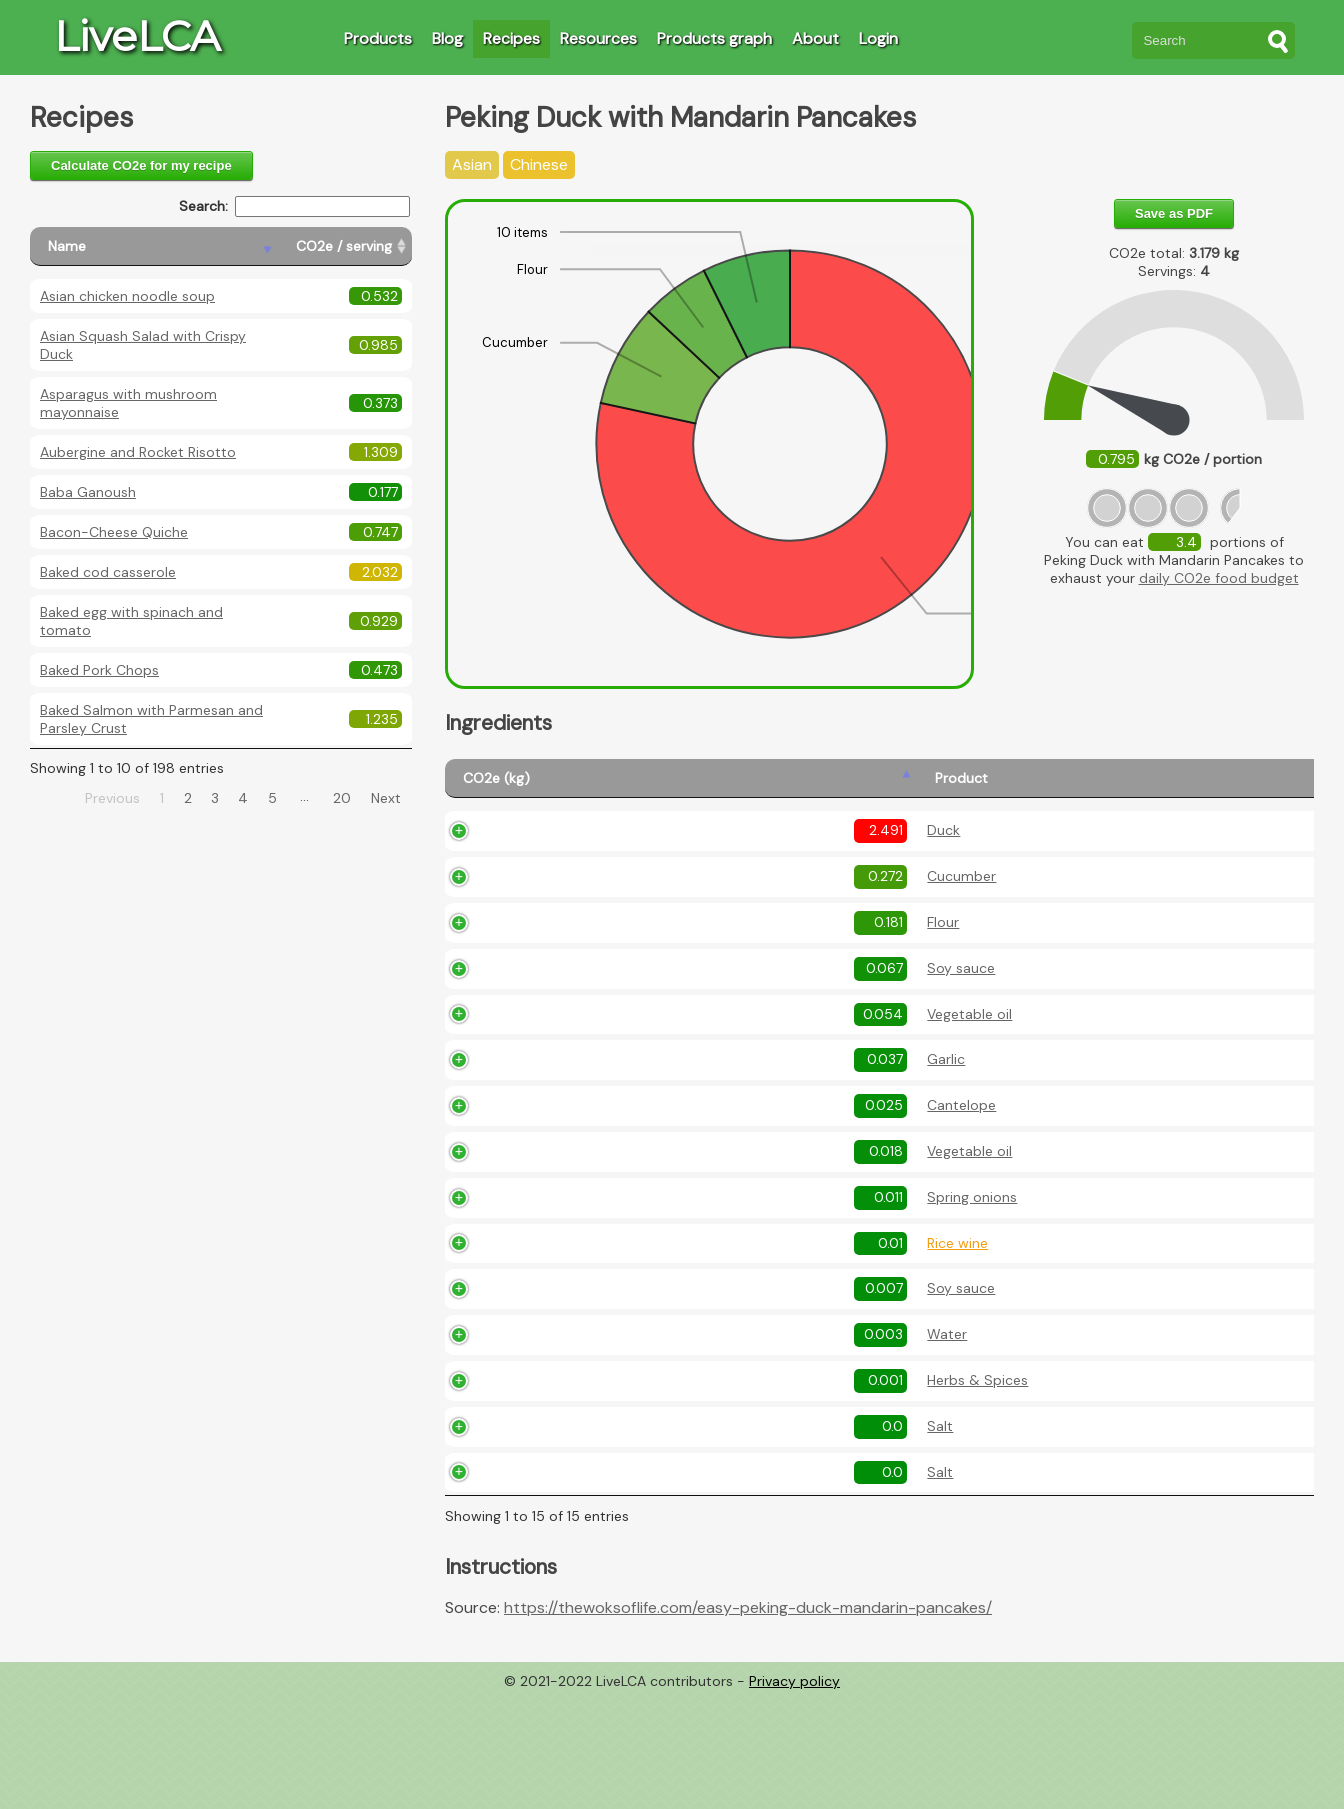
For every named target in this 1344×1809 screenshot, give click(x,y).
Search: (294, 206)
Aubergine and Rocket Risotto (138, 452)
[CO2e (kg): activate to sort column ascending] (491, 787)
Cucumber (581, 918)
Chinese (539, 164)
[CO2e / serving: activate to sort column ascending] (345, 246)
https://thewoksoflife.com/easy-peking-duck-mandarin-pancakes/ (748, 1720)
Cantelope (581, 1171)
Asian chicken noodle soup (127, 296)
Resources (598, 38)
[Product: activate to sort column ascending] (591, 787)
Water (567, 1424)
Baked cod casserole (108, 572)
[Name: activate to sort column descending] (154, 246)
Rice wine (577, 1332)
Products (378, 38)
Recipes (511, 38)
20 (342, 798)
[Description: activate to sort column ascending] (1044, 787)
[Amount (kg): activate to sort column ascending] (700, 787)
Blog (447, 38)
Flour (563, 964)
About (815, 38)
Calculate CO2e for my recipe (141, 165)
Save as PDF (1174, 213)
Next (386, 798)
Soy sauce (581, 1010)
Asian (472, 164)
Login (878, 38)
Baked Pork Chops (99, 670)
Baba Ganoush (88, 492)
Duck (563, 860)
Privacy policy (794, 1794)
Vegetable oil (589, 1055)
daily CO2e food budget (1219, 578)
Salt (560, 1539)
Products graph (714, 38)
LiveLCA (137, 36)
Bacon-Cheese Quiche (114, 532)
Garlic (566, 1113)
